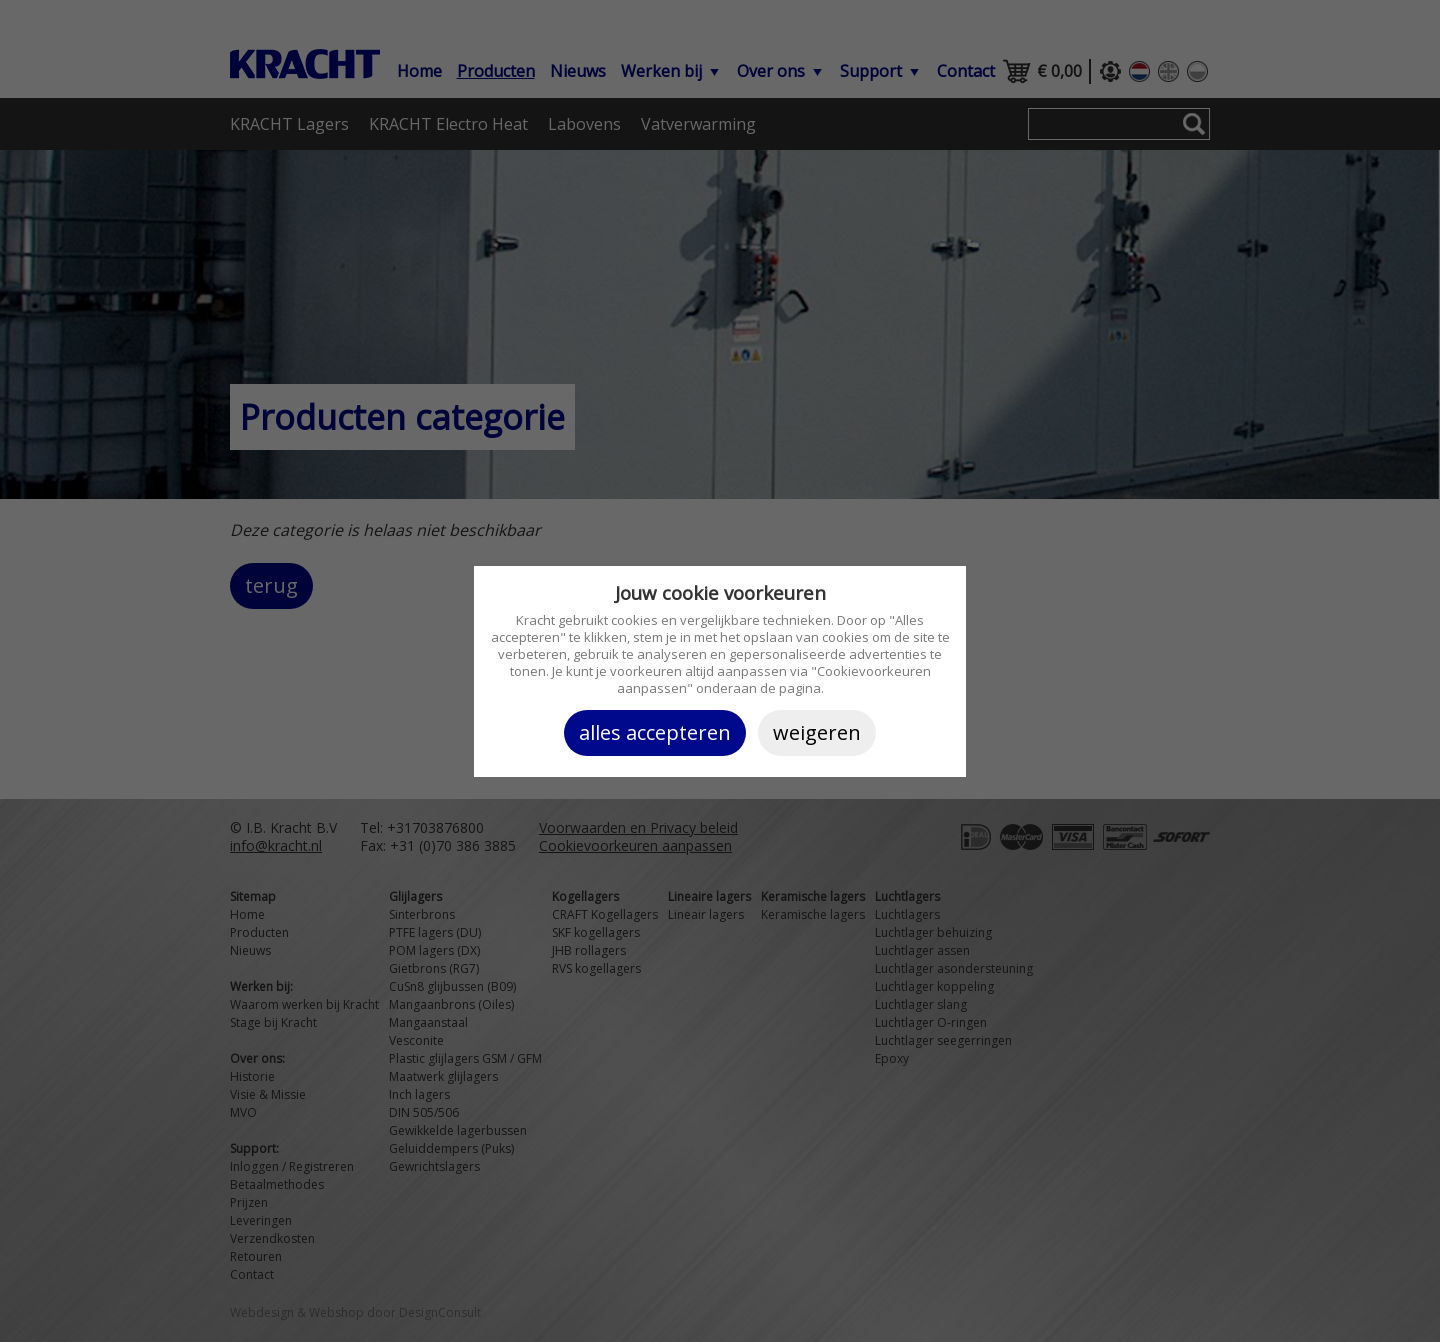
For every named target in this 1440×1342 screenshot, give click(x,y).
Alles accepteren (655, 732)
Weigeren (817, 732)
